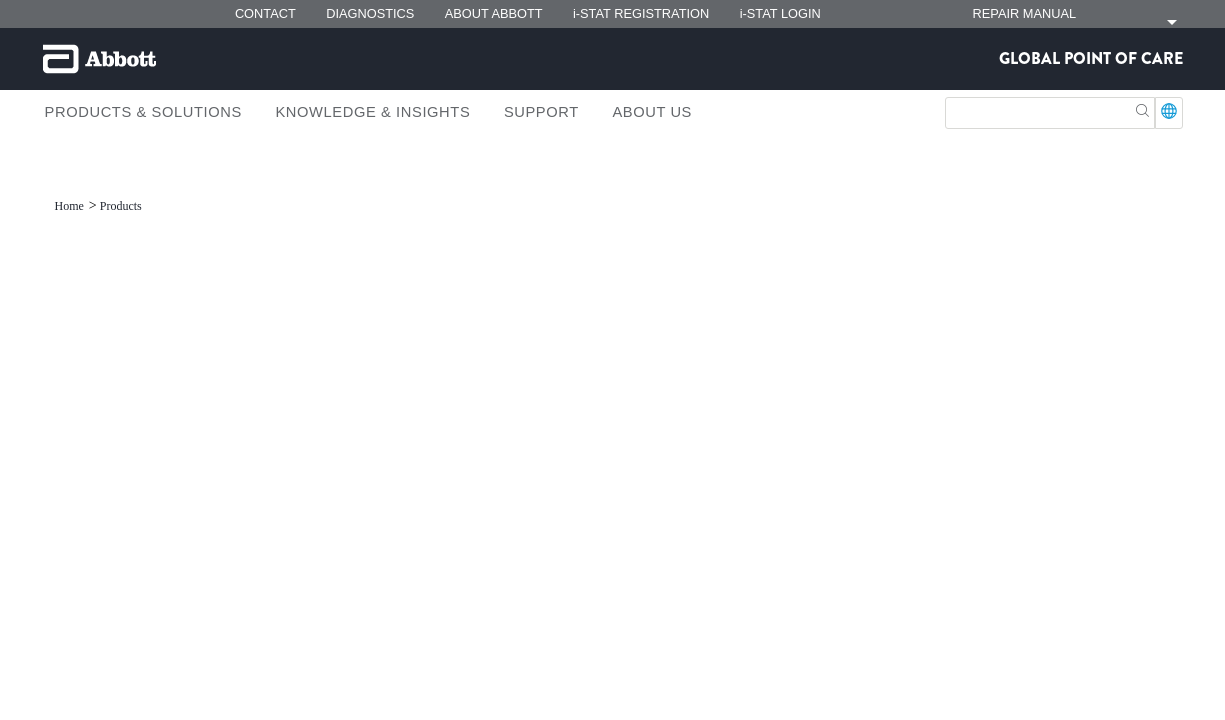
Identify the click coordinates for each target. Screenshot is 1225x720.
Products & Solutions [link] (143, 112)
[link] (71, 206)
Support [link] (541, 112)
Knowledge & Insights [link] (372, 112)
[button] (1142, 108)
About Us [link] (652, 112)
